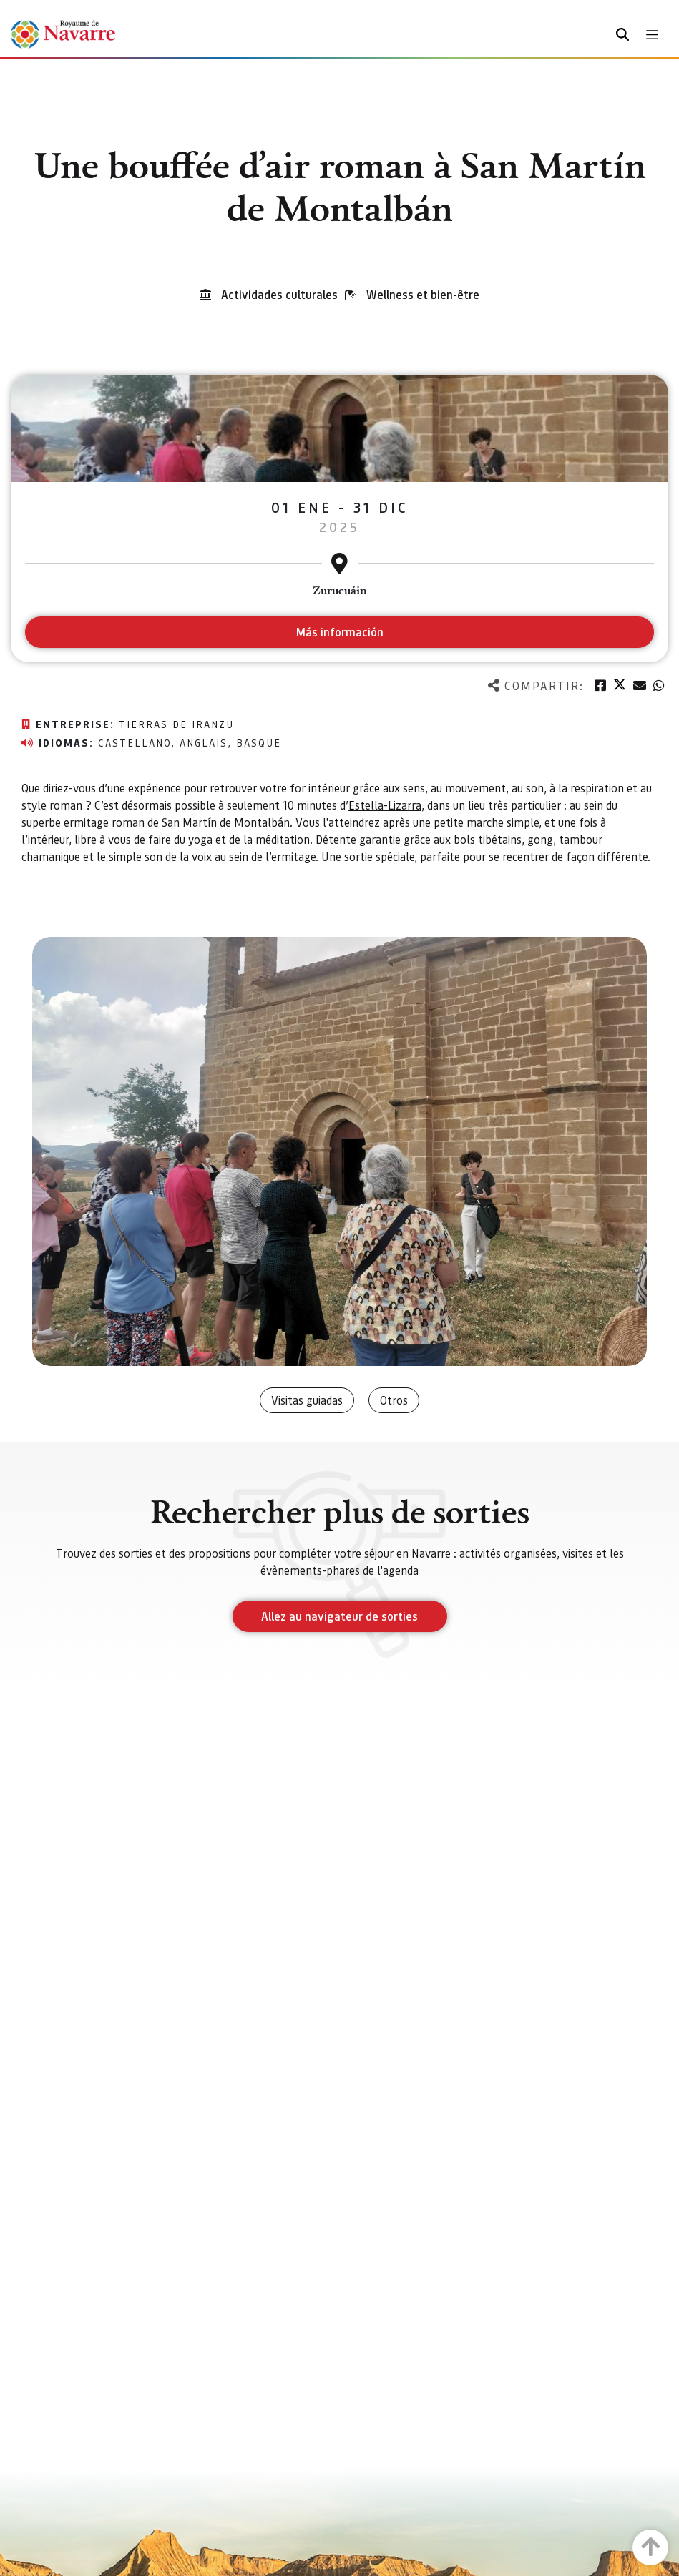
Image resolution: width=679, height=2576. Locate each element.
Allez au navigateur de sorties (339, 1615)
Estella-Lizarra (384, 804)
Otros (394, 1399)
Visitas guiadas (307, 1399)
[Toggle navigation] (652, 34)
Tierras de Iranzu (176, 723)
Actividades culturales (279, 294)
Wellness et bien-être (422, 294)
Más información (339, 631)
